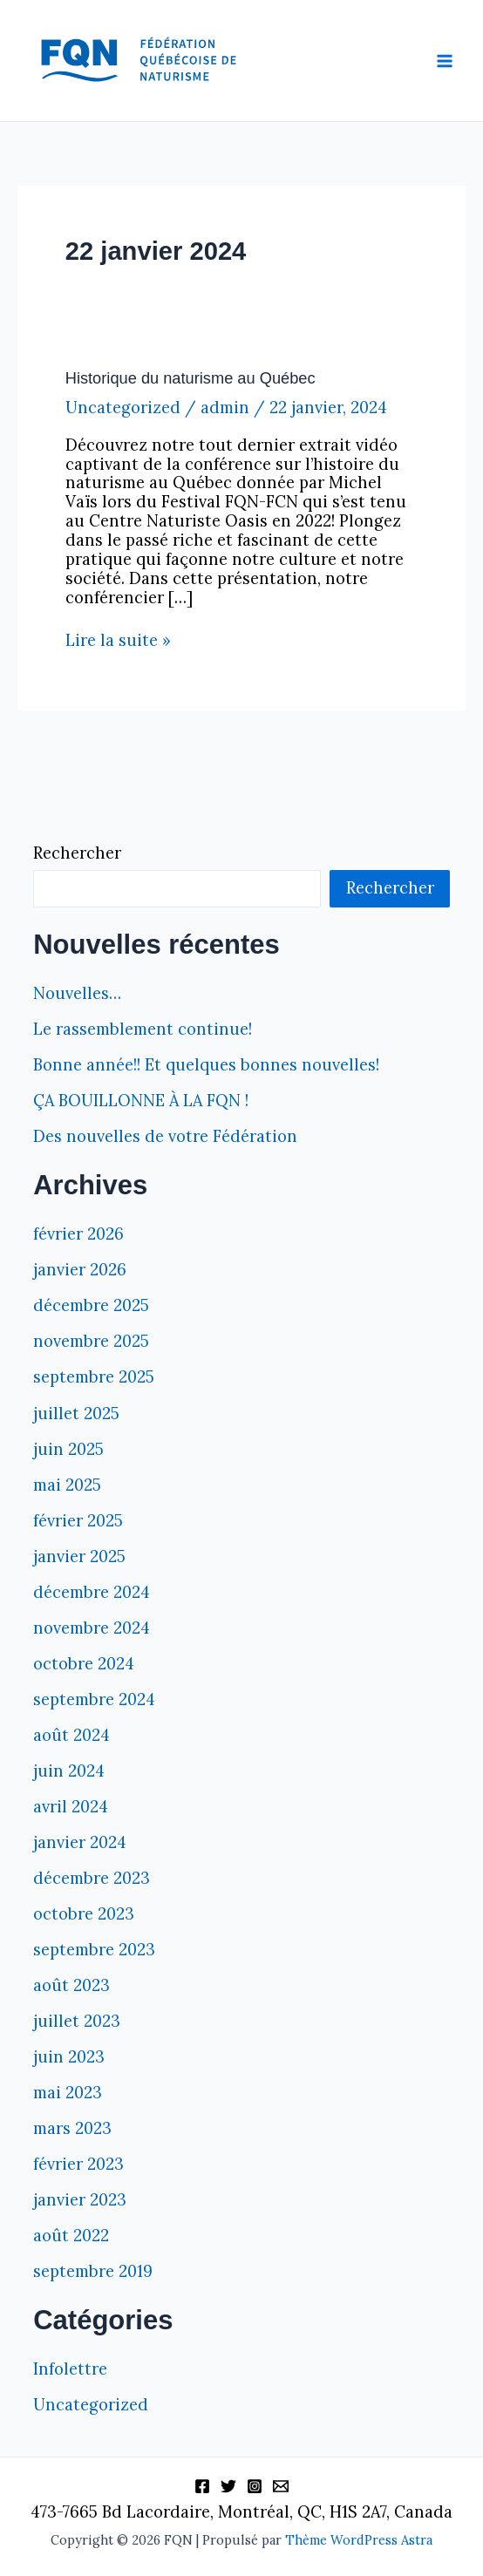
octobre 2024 (83, 1664)
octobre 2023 (83, 1914)
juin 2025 (68, 1449)
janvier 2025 (79, 1556)
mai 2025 (67, 1485)
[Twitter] (228, 2486)
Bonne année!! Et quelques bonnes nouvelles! (206, 1065)
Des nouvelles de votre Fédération (165, 1136)
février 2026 (78, 1234)
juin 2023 (69, 2057)
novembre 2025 (91, 1341)
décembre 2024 (91, 1592)
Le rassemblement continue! (142, 1029)
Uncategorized (122, 408)
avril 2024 (70, 1807)
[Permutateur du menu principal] (445, 60)
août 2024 (71, 1735)
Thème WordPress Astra (358, 2540)
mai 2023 (67, 2093)
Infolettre (70, 2369)
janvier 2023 (79, 2200)
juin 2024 (69, 1771)
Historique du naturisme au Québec (190, 378)
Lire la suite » (118, 640)
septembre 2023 (94, 1950)
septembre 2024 (94, 1699)
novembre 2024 (91, 1628)
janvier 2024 (79, 1842)
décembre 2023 (91, 1878)
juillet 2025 (76, 1414)
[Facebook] (202, 2486)
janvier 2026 (79, 1270)
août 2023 (71, 1985)
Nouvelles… (77, 993)
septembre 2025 (93, 1377)
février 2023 (78, 2164)
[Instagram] (254, 2486)
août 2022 (71, 2236)
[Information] (281, 2486)
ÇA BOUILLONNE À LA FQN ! (140, 1101)
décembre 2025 (91, 1305)
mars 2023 (72, 2128)
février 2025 (78, 1521)
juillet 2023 (76, 2021)
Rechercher (77, 853)
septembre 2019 (93, 2271)
